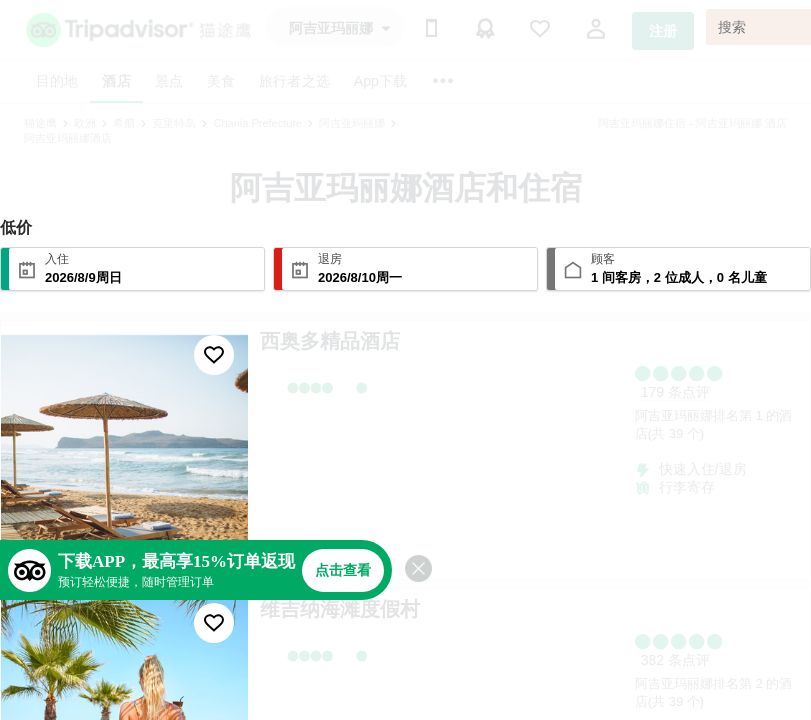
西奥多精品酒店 (330, 341)
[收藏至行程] (214, 355)
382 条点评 (675, 660)
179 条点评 (675, 392)
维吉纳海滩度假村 (340, 609)
